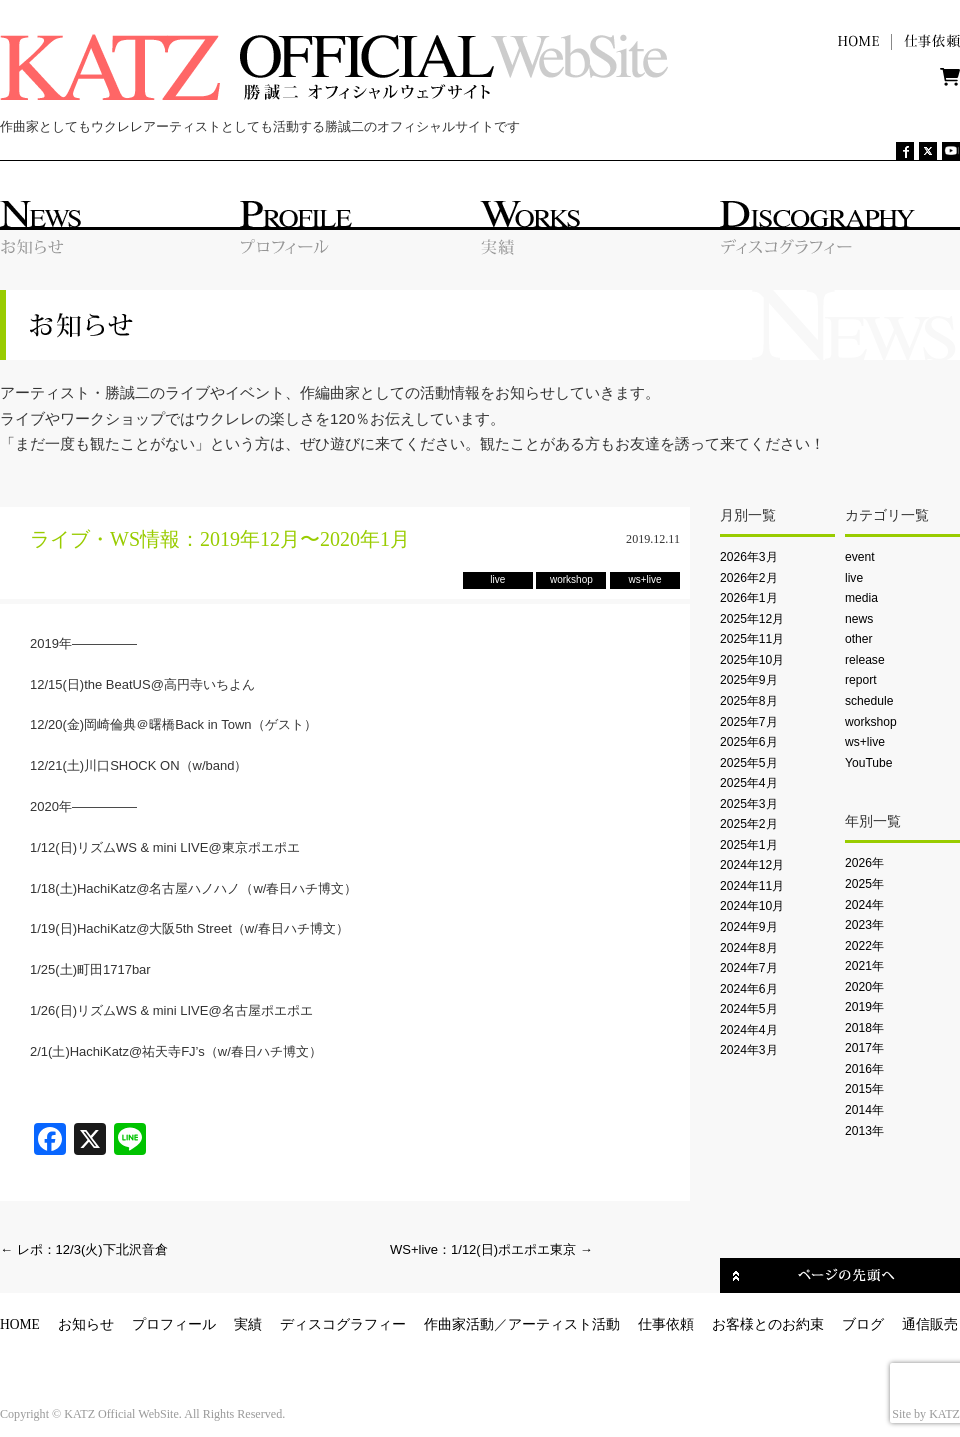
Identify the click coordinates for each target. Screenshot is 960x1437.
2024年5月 (749, 1009)
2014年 (864, 1110)
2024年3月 (749, 1050)
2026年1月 (749, 598)
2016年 (864, 1069)
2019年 (864, 1007)
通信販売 (930, 1324)
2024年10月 (752, 906)
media (861, 598)
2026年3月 (749, 557)
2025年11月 (752, 639)
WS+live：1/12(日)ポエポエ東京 (491, 1249)
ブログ (863, 1324)
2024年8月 (749, 948)
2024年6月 (749, 989)
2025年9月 (749, 680)
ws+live (865, 742)
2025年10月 (752, 660)
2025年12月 (752, 619)
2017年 (864, 1048)
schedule (869, 701)
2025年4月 (749, 783)
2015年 (864, 1089)
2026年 (864, 863)
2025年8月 (749, 701)
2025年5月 (749, 763)
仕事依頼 (666, 1324)
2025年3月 (749, 804)
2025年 (864, 884)
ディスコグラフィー (343, 1324)
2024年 (864, 905)
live (854, 578)
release (865, 660)
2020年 (864, 987)
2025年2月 (749, 824)
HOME (20, 1324)
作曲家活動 (459, 1324)
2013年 (864, 1131)
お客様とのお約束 (768, 1324)
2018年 (864, 1028)
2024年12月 (752, 865)
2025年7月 (749, 722)
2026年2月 (749, 578)
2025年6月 (749, 742)
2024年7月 (749, 968)
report (861, 680)
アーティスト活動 (564, 1324)
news (859, 619)
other (859, 639)
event (860, 557)
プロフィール (174, 1324)
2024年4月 (749, 1030)
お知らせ (86, 1324)
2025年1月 (749, 845)
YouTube (868, 763)
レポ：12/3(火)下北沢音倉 (84, 1249)
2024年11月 (752, 886)
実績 (248, 1324)
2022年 (864, 946)
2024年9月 (749, 927)
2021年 (864, 966)
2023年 (864, 925)
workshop (871, 722)
